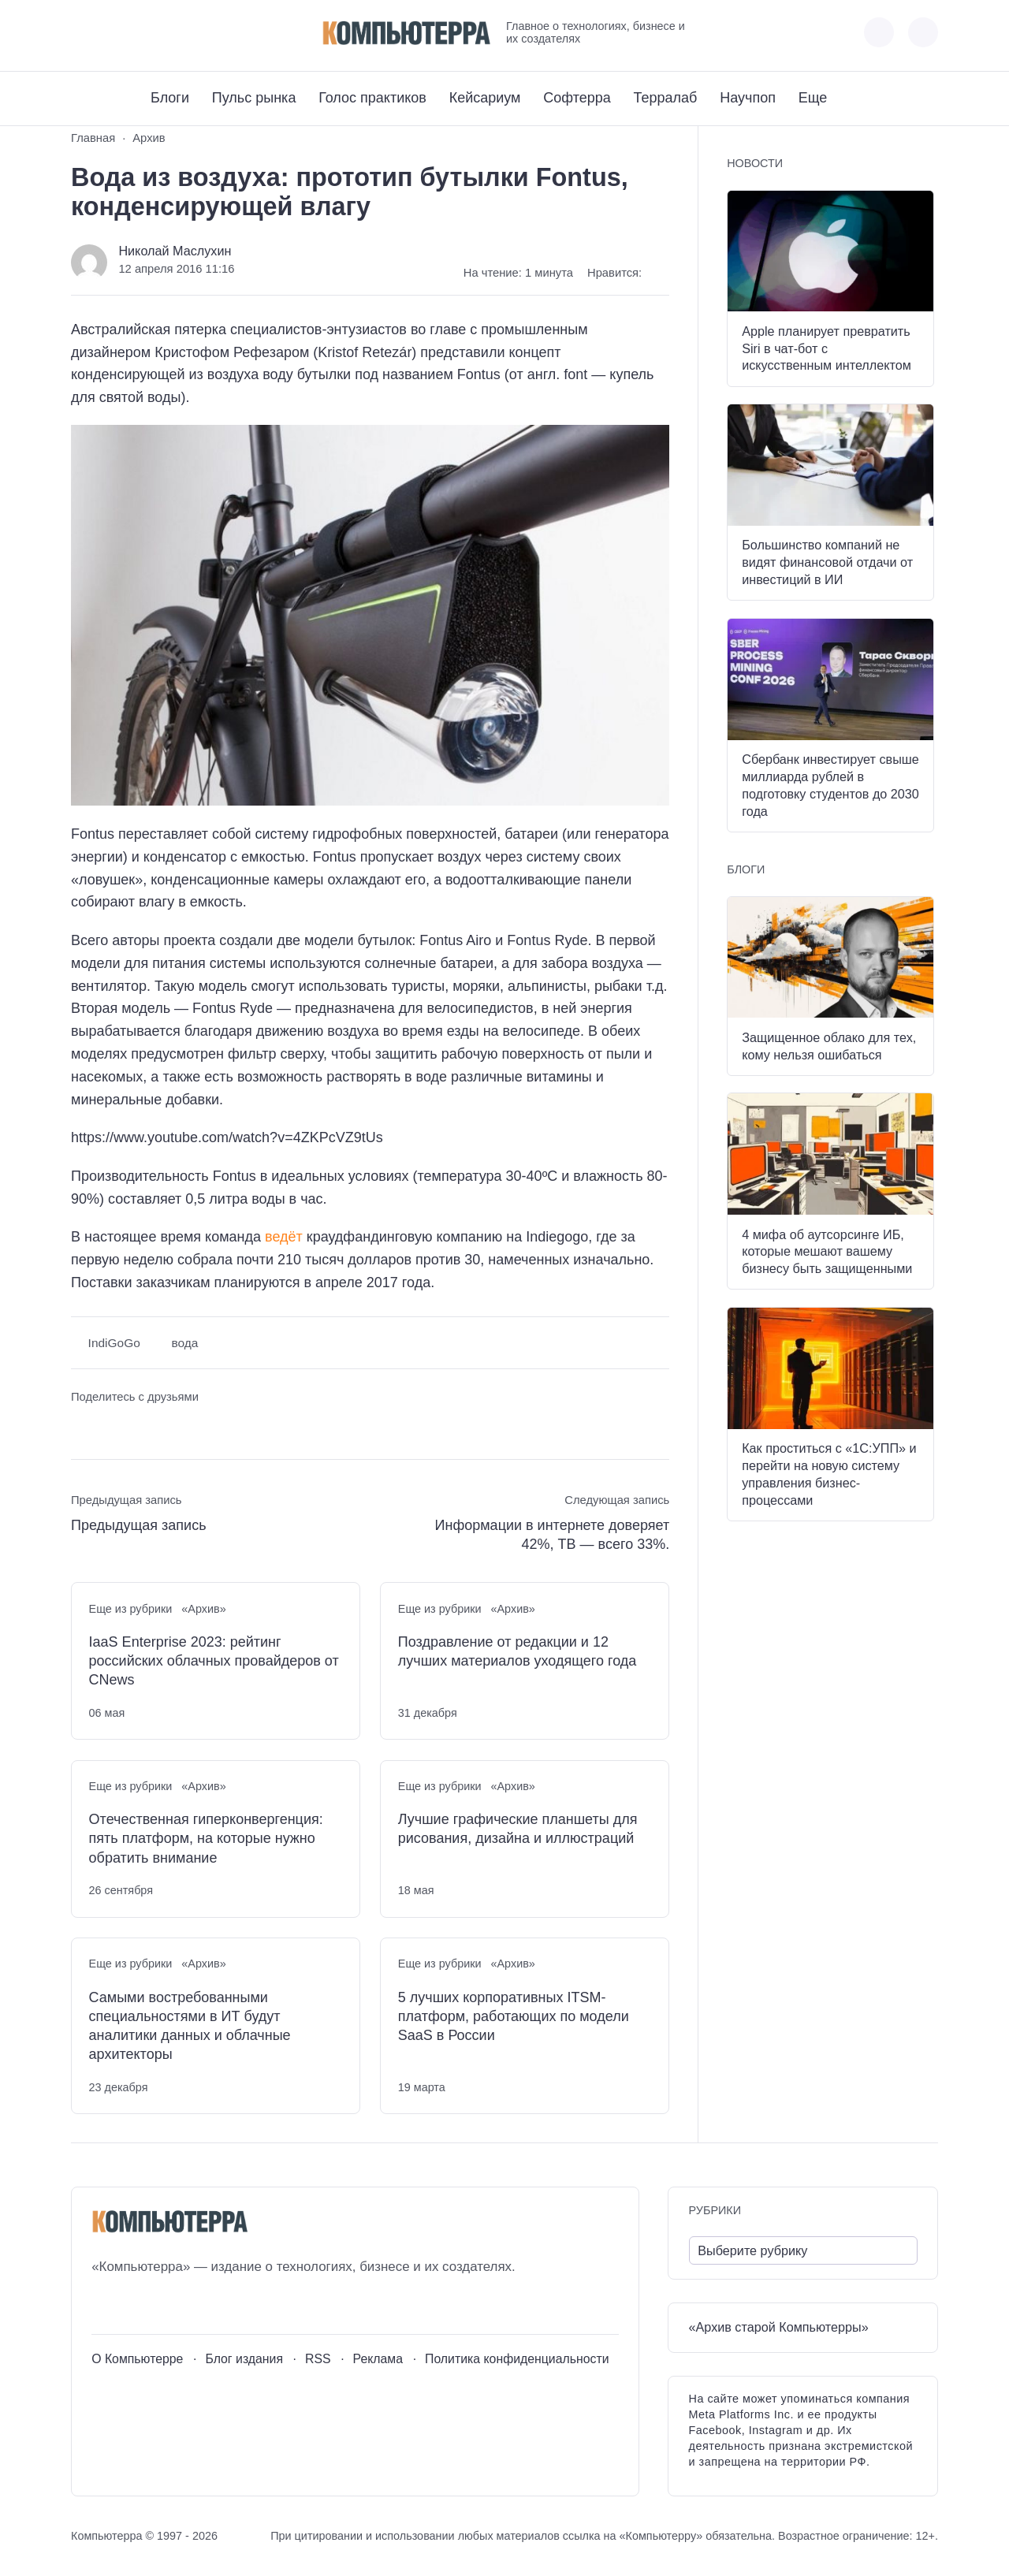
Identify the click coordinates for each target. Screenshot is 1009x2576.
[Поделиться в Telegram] (112, 1426)
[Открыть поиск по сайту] (923, 32)
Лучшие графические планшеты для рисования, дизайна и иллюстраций (518, 1828)
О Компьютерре (137, 2359)
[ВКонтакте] (82, 32)
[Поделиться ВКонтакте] (82, 1426)
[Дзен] (169, 32)
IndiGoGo (114, 1342)
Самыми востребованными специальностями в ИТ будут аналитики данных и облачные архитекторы (190, 2026)
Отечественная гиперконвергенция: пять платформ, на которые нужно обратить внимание (206, 1838)
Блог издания (244, 2359)
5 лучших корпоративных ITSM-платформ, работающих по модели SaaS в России (513, 2017)
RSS (318, 2359)
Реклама (378, 2359)
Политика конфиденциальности (517, 2359)
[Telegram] (140, 32)
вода (184, 1342)
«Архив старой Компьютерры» (779, 2327)
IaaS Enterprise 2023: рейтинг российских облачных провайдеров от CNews (214, 1661)
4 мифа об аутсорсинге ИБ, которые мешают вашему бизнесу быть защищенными (827, 1251)
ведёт (284, 1237)
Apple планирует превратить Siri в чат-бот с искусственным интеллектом (826, 348)
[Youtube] (111, 32)
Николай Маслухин (174, 251)
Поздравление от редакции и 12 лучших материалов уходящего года (517, 1651)
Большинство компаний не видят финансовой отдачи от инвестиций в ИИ (827, 562)
